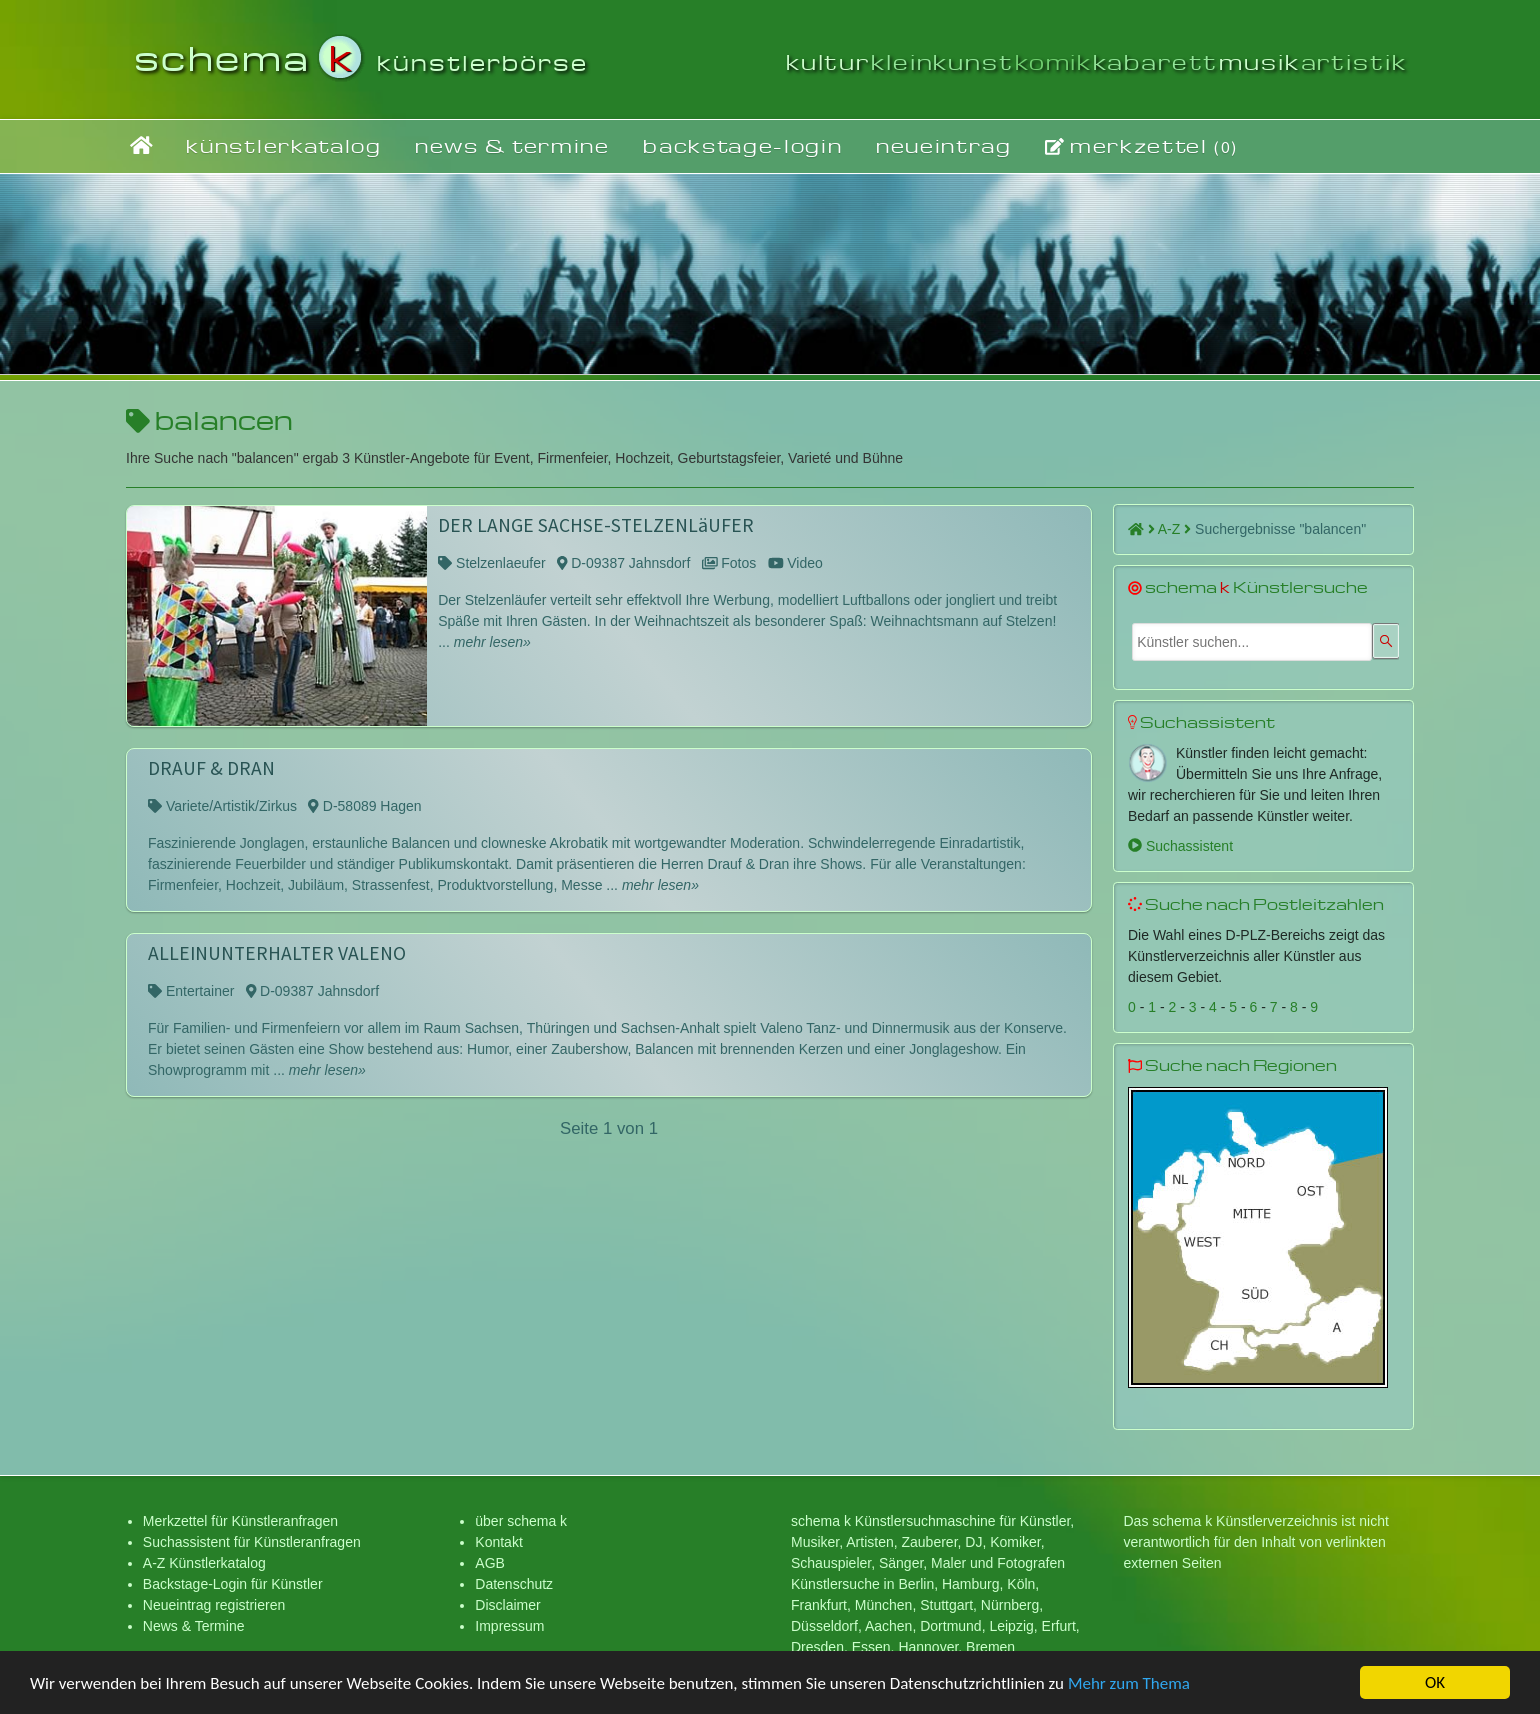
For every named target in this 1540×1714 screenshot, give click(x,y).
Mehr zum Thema (1129, 1686)
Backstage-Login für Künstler (233, 1584)
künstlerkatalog (283, 145)
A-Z (1174, 529)
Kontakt (498, 1542)
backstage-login (742, 145)
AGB (490, 1563)
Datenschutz (514, 1584)
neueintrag (944, 145)
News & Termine (194, 1626)
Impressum (509, 1626)
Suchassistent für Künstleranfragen (252, 1542)
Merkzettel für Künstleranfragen (240, 1521)
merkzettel (1141, 146)
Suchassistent (1180, 846)
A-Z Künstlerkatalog (204, 1563)
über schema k (521, 1521)
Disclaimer (507, 1605)
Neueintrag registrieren (214, 1605)
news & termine (512, 145)
